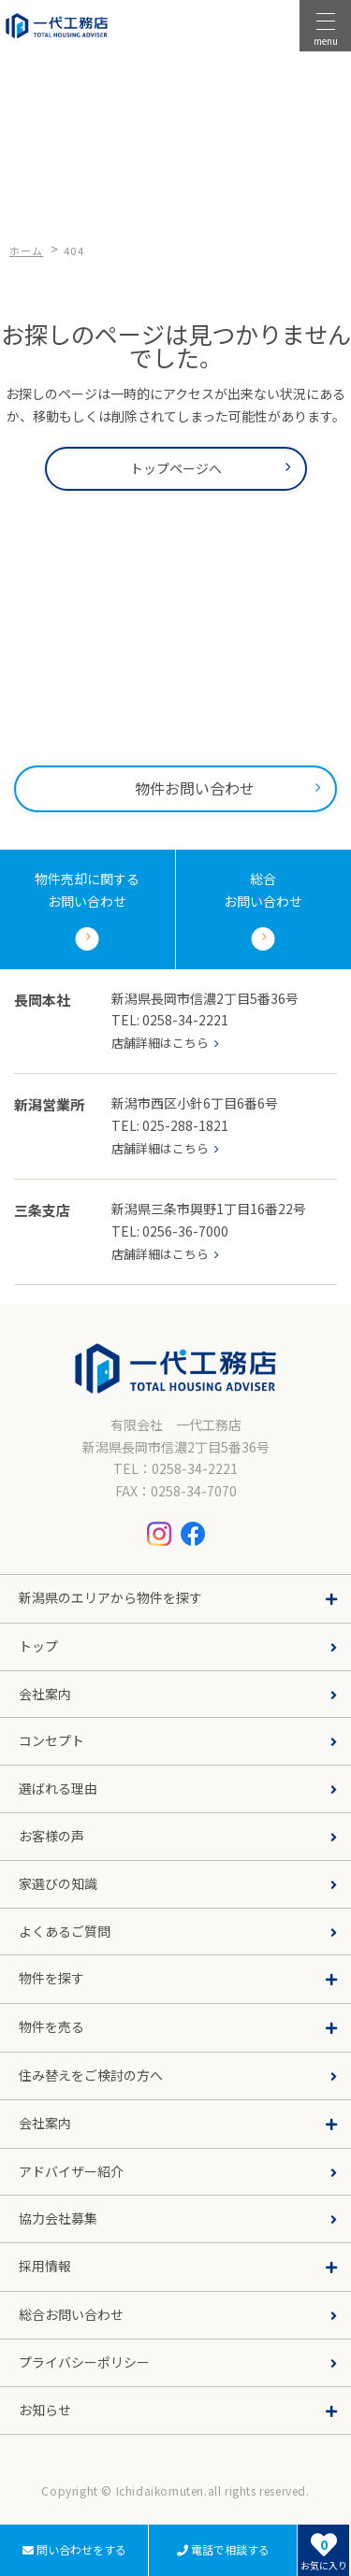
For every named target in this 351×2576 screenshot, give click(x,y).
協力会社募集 (58, 2218)
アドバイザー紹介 (71, 2171)
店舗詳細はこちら (160, 1043)
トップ (38, 1646)
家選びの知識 (58, 1883)
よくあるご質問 (64, 1931)
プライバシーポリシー (84, 2362)
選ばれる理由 (58, 1788)
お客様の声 (51, 1835)
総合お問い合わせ (71, 2314)
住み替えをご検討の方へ (91, 2075)
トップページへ (176, 468)
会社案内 (45, 1693)
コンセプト (51, 1740)
